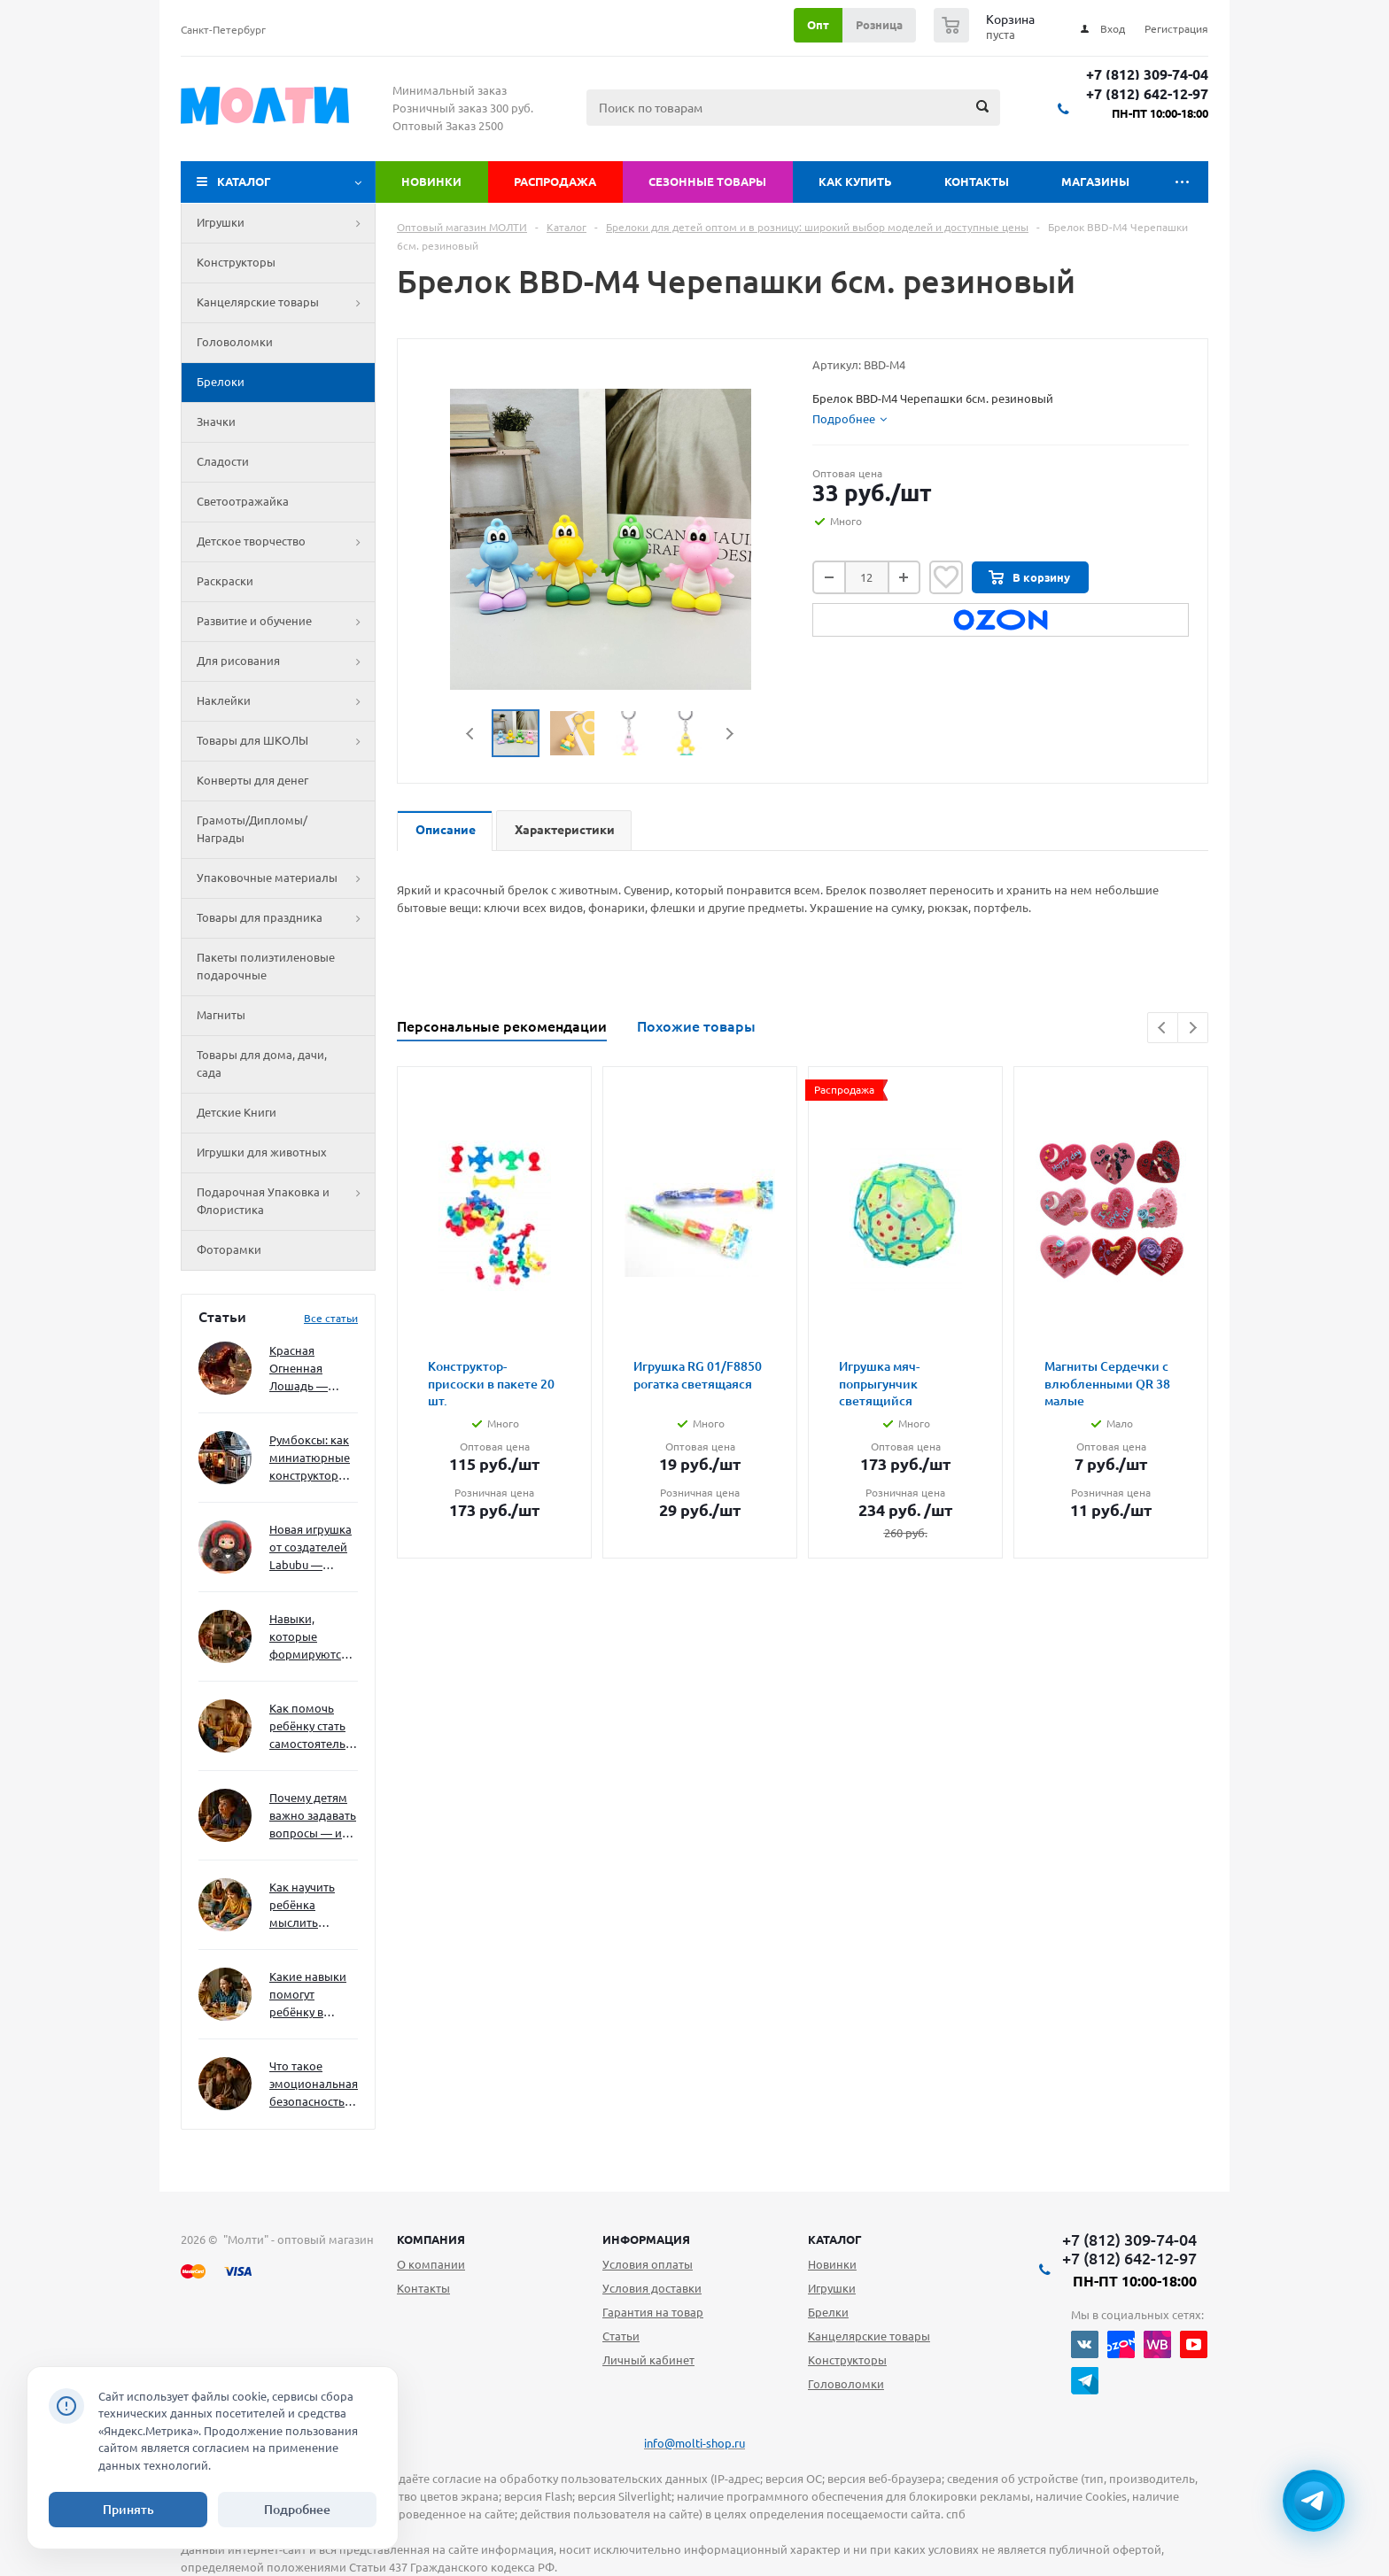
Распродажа (555, 181)
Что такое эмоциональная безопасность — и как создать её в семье (313, 2085)
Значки (216, 421)
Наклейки (286, 701)
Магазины (1095, 181)
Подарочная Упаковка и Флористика (286, 1201)
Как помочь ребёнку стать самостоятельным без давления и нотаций (313, 1727)
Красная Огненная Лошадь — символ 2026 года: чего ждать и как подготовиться (310, 1369)
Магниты (221, 1015)
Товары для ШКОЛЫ (286, 741)
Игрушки (286, 223)
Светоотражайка (243, 501)
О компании (431, 2264)
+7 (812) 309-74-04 (1147, 75)
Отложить (946, 577)
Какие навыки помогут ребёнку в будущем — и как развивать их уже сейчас (307, 1995)
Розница (879, 25)
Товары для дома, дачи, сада (262, 1063)
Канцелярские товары (286, 302)
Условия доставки (652, 2288)
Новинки (431, 181)
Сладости (223, 461)
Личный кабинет (648, 2360)
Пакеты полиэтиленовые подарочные (266, 966)
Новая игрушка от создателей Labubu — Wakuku (310, 1548)
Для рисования (286, 661)
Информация (646, 2239)
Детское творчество (286, 541)
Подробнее (297, 2510)
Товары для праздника (286, 918)
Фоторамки (229, 1249)
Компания (431, 2239)
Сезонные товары (707, 181)
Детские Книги (236, 1112)
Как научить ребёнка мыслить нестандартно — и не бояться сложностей (311, 1906)
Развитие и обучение (286, 621)
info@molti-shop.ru (694, 2443)
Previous (471, 733)
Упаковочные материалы (286, 878)
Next (729, 733)
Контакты (976, 181)
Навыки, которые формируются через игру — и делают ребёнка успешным (310, 1638)
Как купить (855, 181)
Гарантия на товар (652, 2312)
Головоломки (235, 342)
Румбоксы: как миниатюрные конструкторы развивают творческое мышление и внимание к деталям (309, 1459)
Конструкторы (236, 262)
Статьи (621, 2336)
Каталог (244, 181)
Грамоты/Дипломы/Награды (252, 829)
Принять (128, 2510)
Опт (818, 25)
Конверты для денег (252, 780)
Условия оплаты (647, 2264)
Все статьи (331, 1318)
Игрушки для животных (262, 1152)
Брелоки (220, 381)
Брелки (828, 2312)
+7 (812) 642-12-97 (1147, 94)
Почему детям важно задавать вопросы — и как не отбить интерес (312, 1816)
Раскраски (225, 581)
